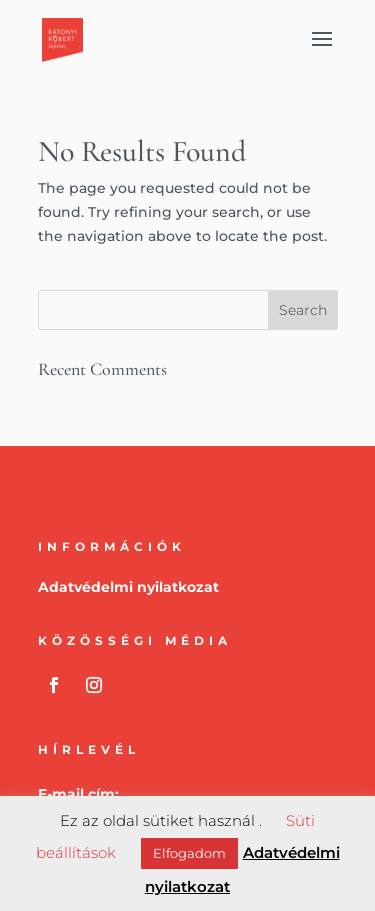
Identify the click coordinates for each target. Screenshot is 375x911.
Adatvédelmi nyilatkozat (128, 587)
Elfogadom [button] (189, 853)
